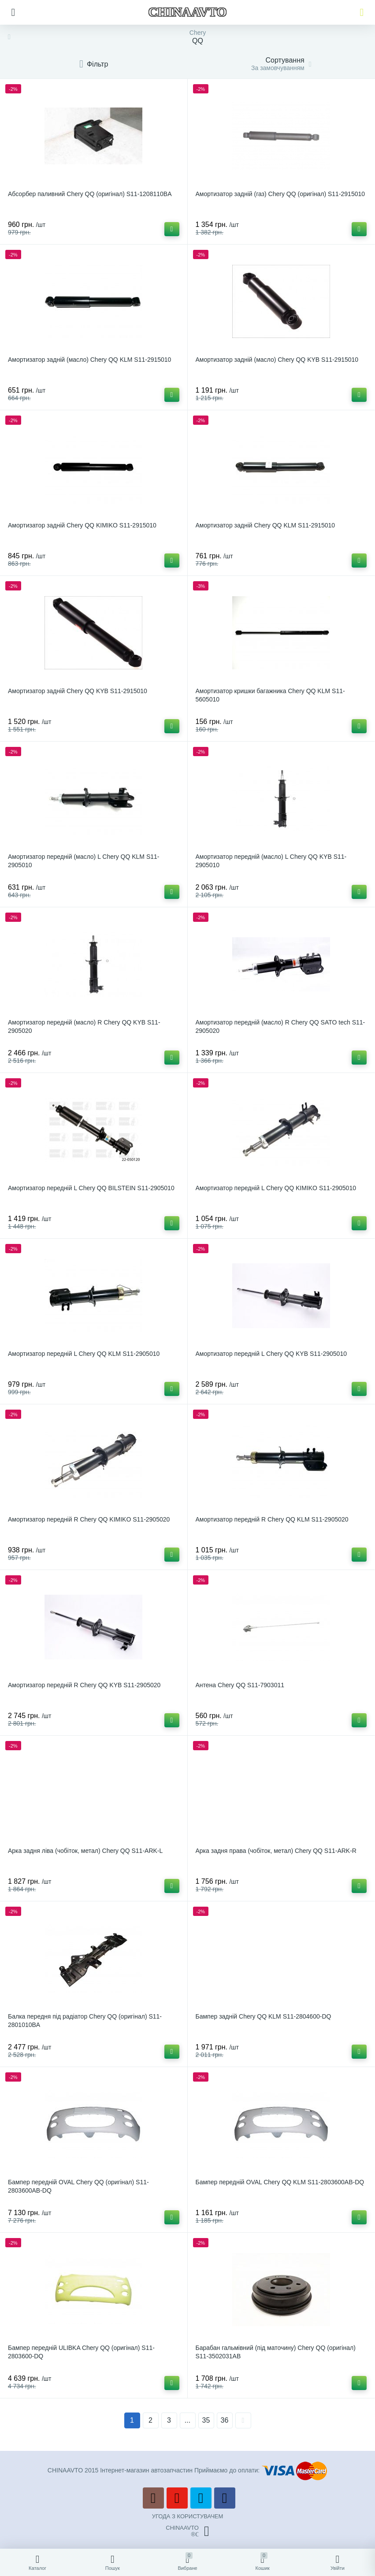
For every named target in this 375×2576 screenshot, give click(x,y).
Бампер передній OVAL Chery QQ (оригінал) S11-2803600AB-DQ (78, 2186)
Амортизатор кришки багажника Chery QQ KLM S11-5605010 (270, 695)
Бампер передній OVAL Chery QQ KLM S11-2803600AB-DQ (280, 2182)
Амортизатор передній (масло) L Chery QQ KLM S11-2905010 (83, 861)
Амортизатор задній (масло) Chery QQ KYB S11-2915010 (277, 359)
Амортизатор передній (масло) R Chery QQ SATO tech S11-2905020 (280, 1026)
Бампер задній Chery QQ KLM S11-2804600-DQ (263, 2016)
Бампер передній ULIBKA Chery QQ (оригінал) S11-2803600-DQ (81, 2352)
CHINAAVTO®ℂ (187, 2531)
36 (225, 2420)
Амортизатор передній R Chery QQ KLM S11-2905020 (272, 1519)
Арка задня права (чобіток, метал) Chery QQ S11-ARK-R (276, 1850)
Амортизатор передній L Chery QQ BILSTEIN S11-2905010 (91, 1187)
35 (206, 2420)
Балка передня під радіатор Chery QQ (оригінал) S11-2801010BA (85, 2020)
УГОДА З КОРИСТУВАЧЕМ (187, 2516)
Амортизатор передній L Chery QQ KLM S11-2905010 (84, 1353)
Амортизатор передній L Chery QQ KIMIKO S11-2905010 (276, 1187)
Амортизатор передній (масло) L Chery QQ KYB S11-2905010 (271, 861)
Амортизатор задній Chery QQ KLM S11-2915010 (265, 525)
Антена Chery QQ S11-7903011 (240, 1685)
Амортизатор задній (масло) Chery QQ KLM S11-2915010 (89, 359)
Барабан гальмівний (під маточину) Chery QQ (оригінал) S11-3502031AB (276, 2352)
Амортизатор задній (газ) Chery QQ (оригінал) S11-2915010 (280, 193)
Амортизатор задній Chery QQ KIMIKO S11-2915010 (82, 525)
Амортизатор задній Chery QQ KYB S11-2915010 (77, 690)
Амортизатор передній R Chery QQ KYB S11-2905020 (84, 1685)
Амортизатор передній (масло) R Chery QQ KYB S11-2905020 (84, 1026)
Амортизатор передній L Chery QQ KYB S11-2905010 (271, 1353)
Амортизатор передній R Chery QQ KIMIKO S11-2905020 (89, 1519)
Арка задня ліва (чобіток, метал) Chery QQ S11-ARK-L (85, 1850)
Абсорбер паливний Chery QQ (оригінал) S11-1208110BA (89, 193)
